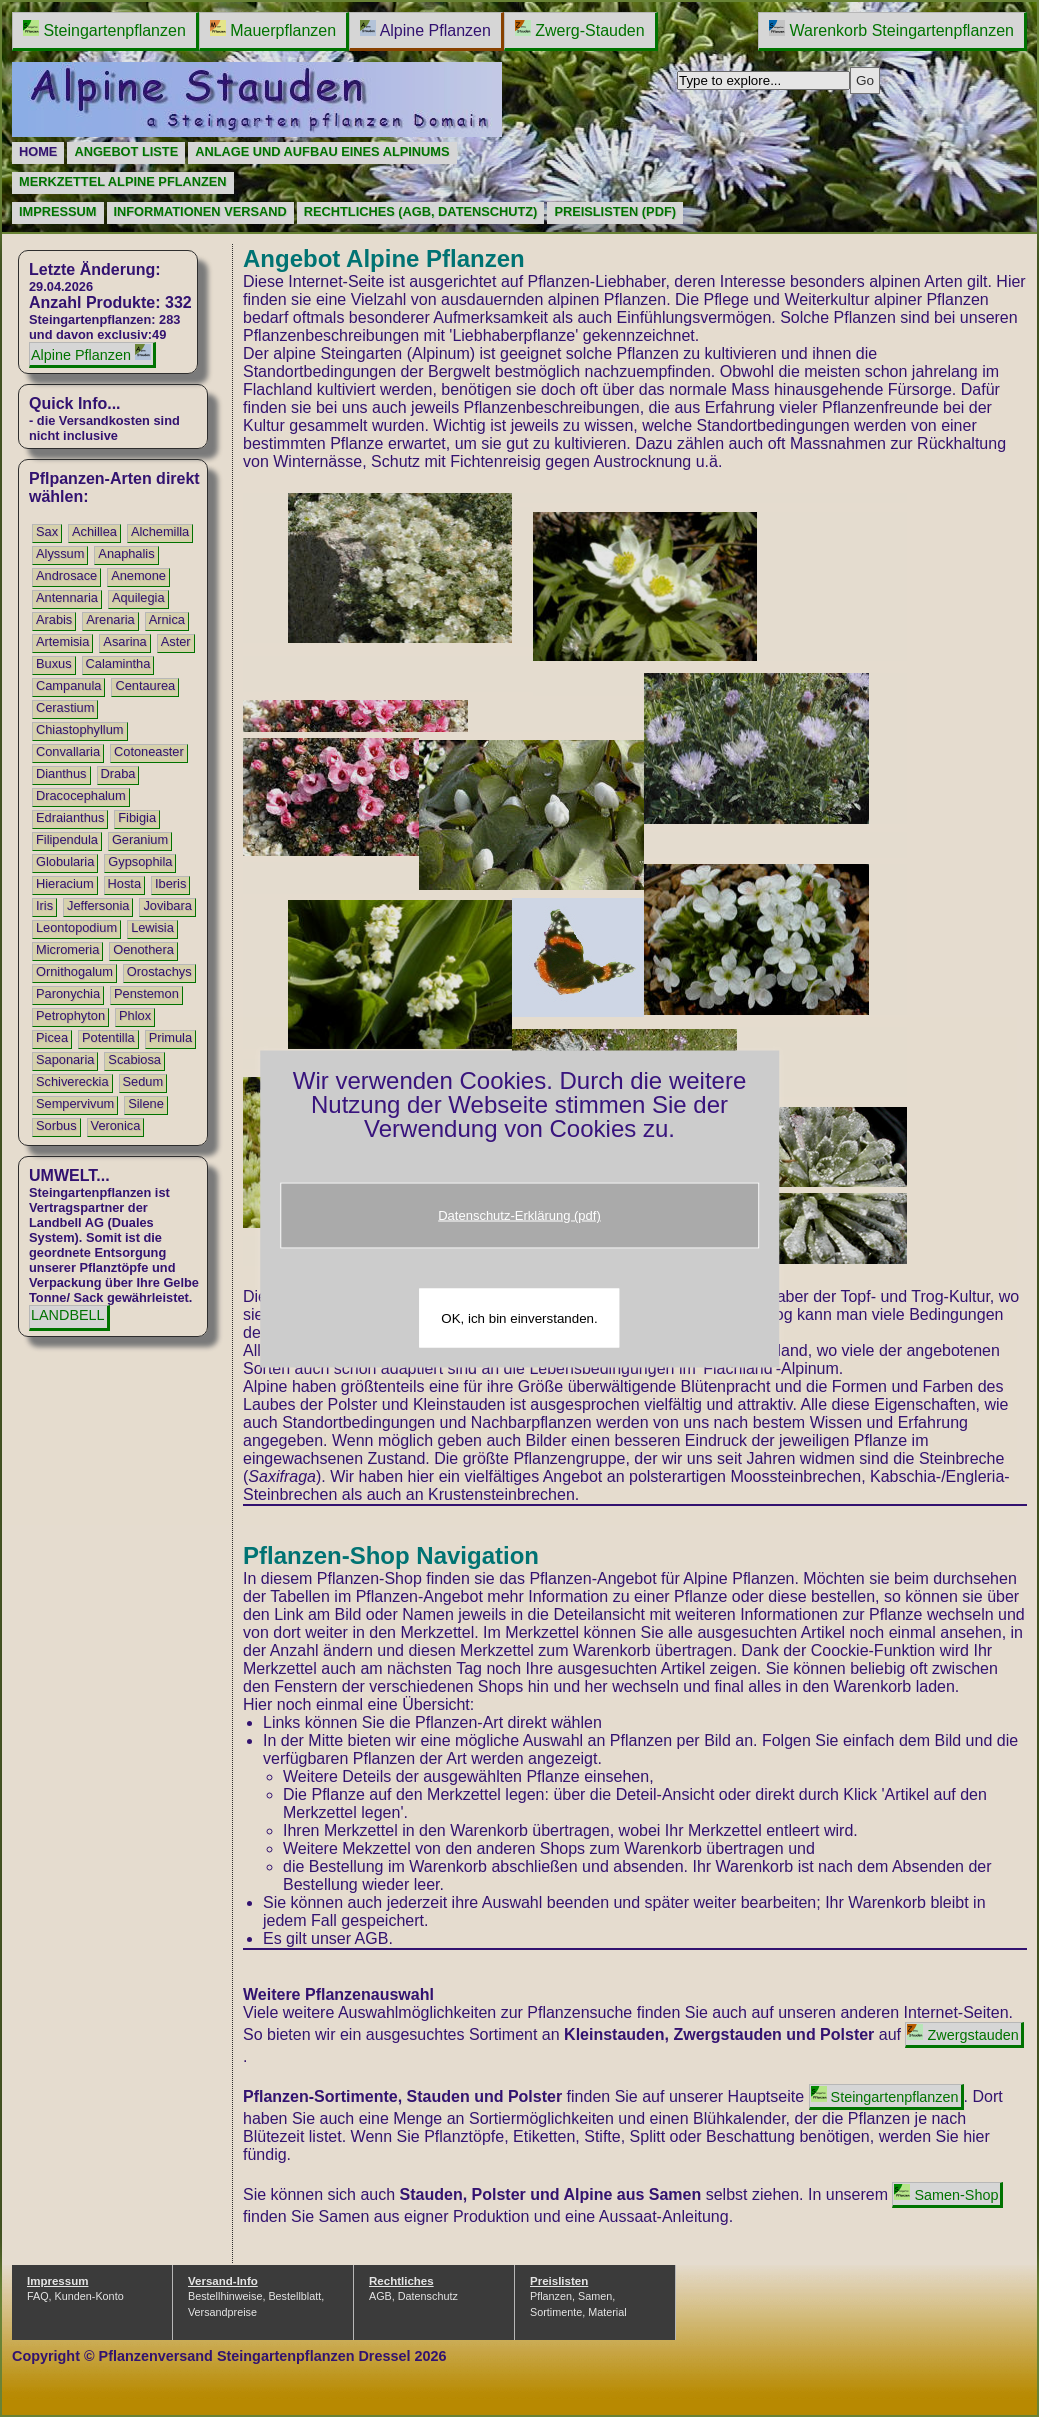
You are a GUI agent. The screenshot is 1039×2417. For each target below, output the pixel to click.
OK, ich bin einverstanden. (519, 1317)
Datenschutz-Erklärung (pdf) (519, 1214)
